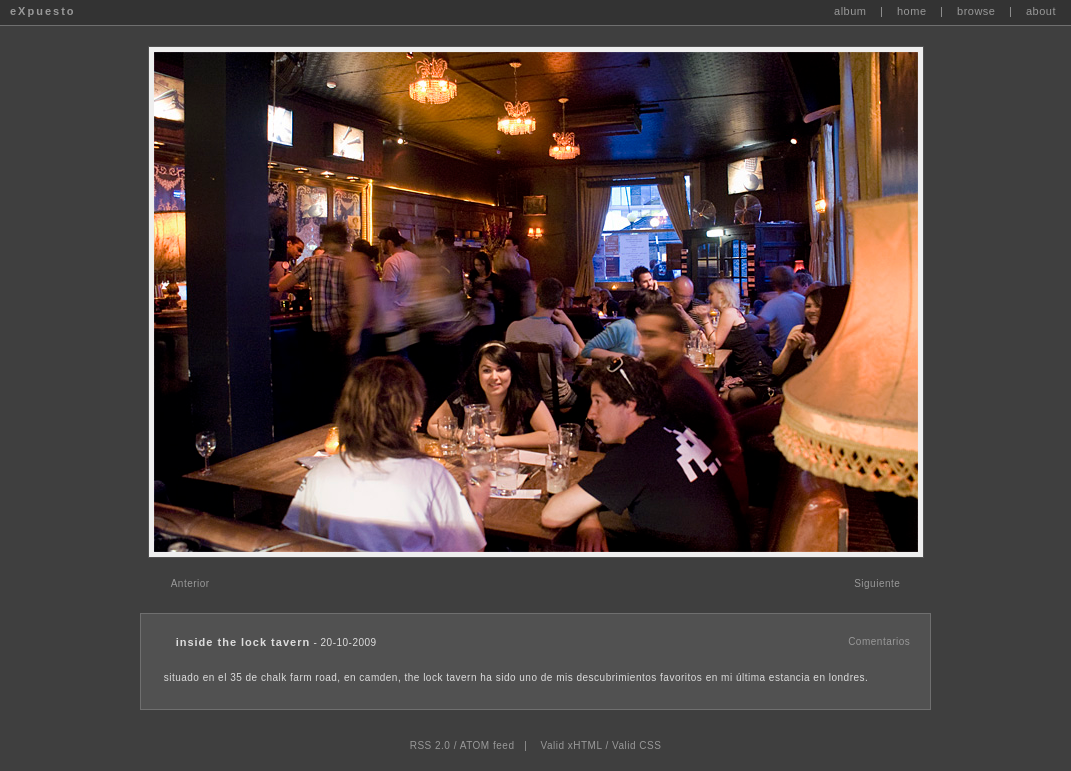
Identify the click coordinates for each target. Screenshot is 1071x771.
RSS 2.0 (430, 745)
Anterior (190, 583)
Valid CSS (636, 745)
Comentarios (879, 641)
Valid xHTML (572, 745)
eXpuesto (43, 11)
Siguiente (877, 583)
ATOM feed (487, 745)
